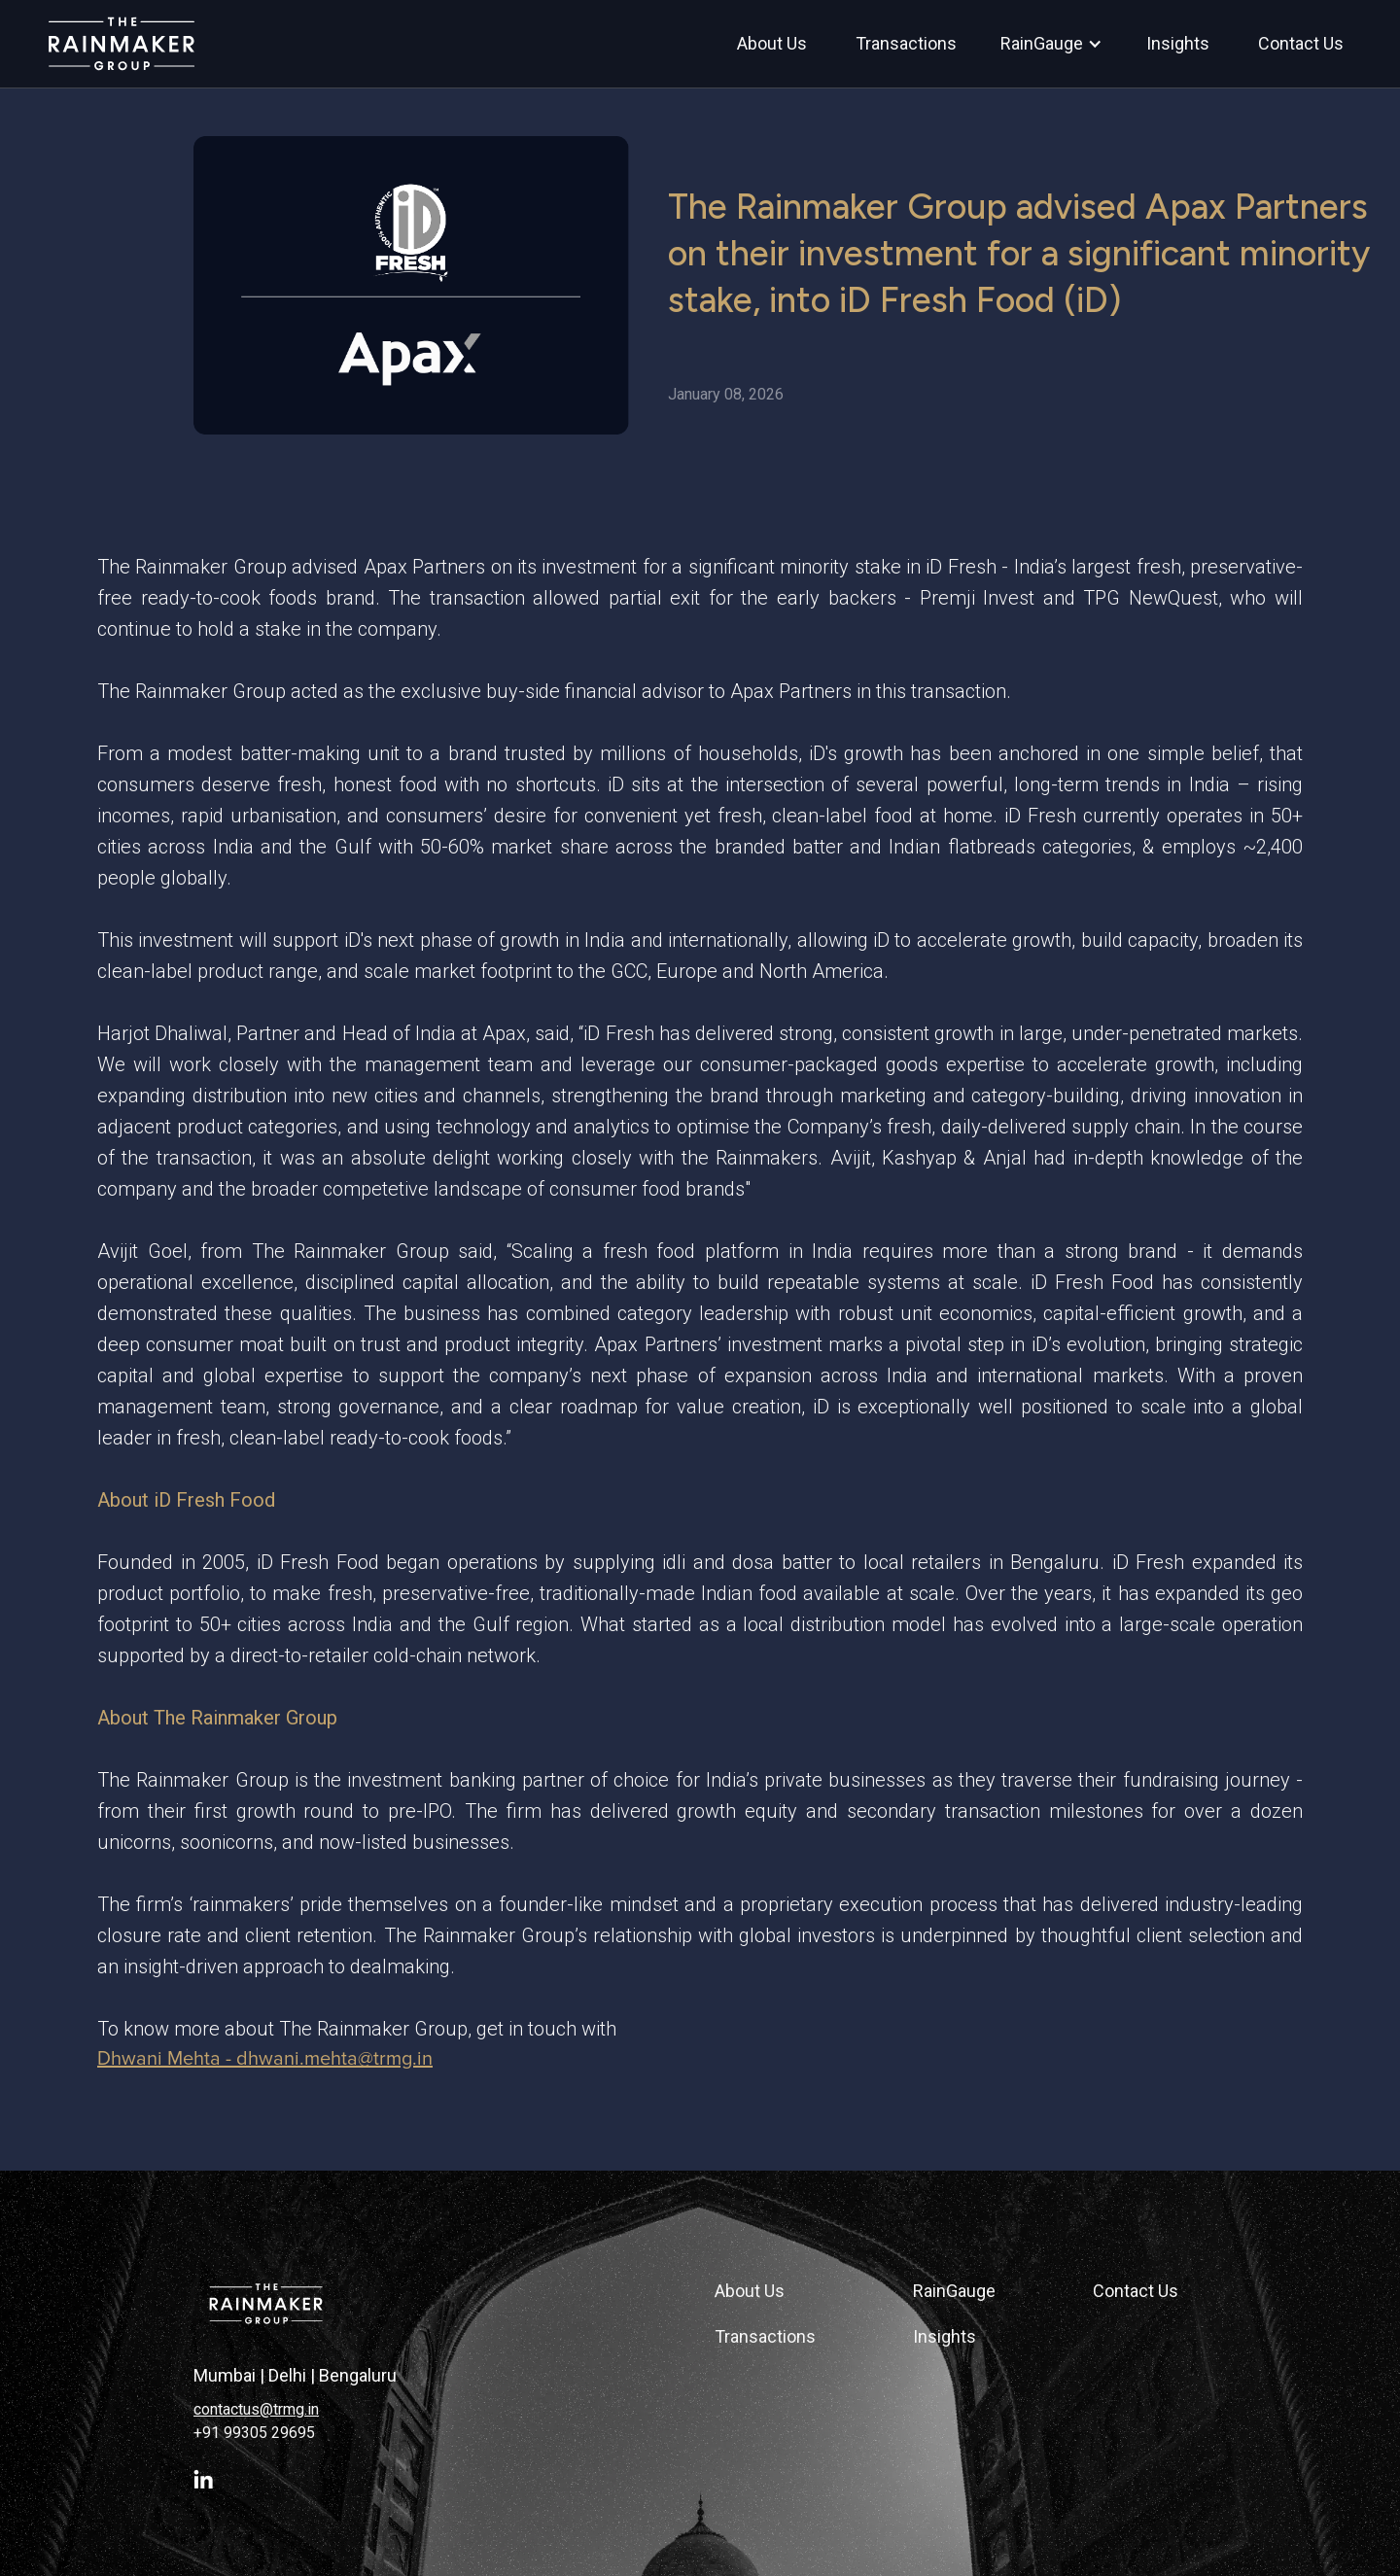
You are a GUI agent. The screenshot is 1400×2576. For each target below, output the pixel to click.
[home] (121, 43)
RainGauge (954, 2290)
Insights (944, 2336)
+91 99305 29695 (254, 2432)
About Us (750, 2290)
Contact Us (1135, 2290)
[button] (1051, 44)
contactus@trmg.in (256, 2409)
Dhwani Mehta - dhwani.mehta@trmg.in (265, 2059)
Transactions (765, 2336)
